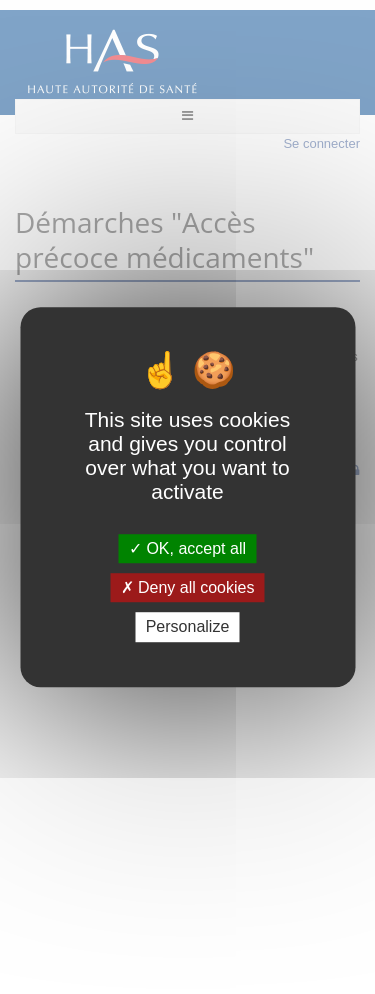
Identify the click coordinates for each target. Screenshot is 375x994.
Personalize (188, 627)
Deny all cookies (188, 587)
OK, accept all (187, 548)
